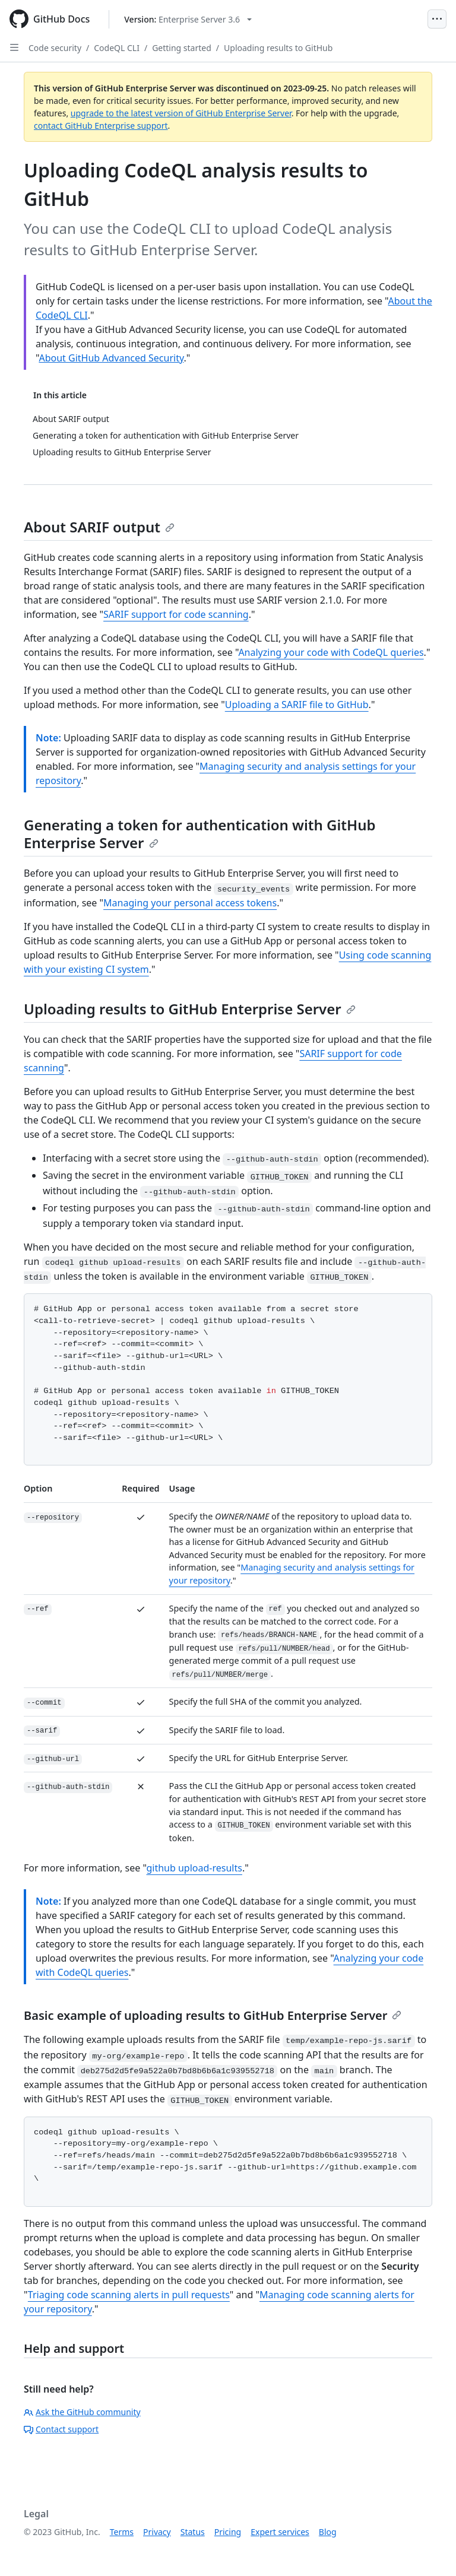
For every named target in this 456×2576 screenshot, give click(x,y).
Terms (122, 2531)
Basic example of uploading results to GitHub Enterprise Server (212, 2015)
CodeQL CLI (117, 47)
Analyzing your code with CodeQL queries (330, 652)
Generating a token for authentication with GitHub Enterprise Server (200, 833)
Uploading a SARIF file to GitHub (297, 704)
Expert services (280, 2531)
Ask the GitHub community (82, 2412)
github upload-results (194, 1867)
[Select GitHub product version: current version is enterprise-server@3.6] (188, 19)
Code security (54, 47)
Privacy (157, 2531)
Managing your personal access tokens (190, 902)
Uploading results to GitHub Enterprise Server (190, 1009)
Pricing (227, 2531)
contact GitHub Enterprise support (101, 125)
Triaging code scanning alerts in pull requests (129, 2294)
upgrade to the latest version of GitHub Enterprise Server (181, 113)
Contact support (61, 2429)
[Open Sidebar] (14, 47)
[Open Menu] (437, 18)
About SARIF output (99, 527)
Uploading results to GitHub (278, 47)
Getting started (181, 47)
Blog (328, 2531)
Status (192, 2531)
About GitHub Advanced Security (111, 357)
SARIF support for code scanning (176, 614)
